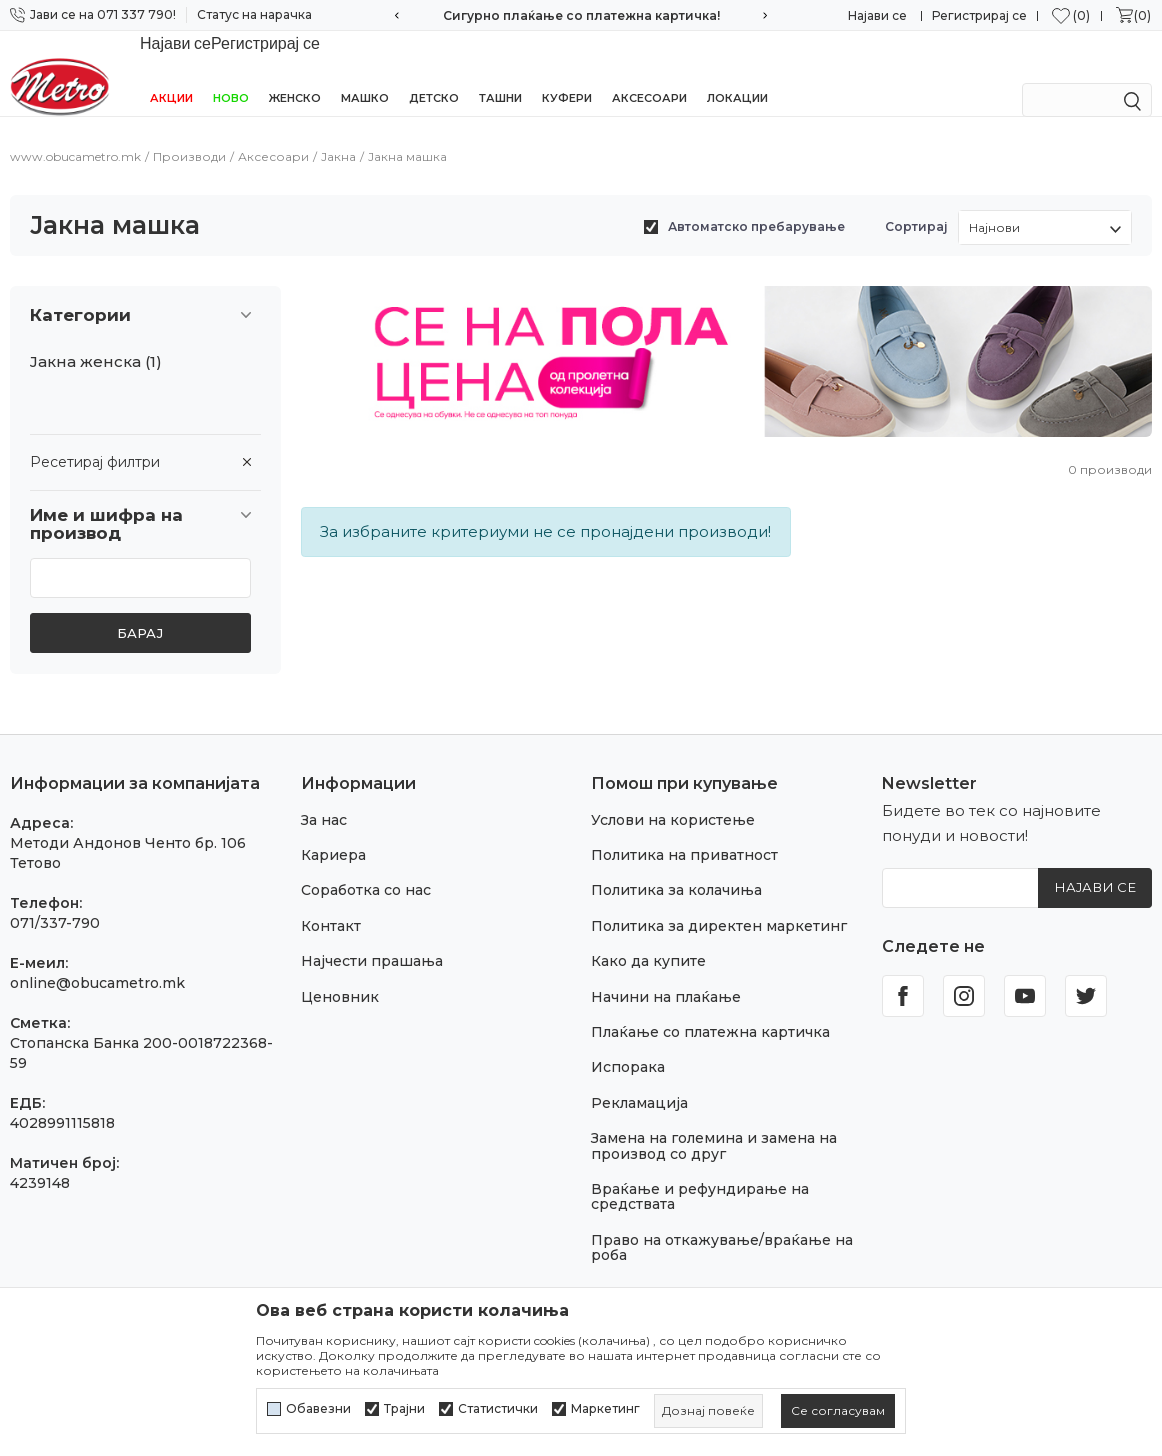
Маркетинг (605, 1409)
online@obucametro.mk (97, 961)
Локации (737, 72)
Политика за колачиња (676, 868)
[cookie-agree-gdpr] (838, 1411)
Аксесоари (649, 72)
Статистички (498, 1409)
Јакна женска (96, 340)
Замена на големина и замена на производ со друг (714, 1123)
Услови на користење (673, 798)
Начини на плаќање (666, 975)
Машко (365, 72)
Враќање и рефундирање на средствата (700, 1174)
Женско (295, 72)
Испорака (628, 1045)
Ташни (500, 72)
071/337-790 (55, 901)
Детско (434, 72)
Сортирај (916, 204)
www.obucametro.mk (75, 134)
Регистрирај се (979, 15)
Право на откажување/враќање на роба (722, 1225)
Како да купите (648, 939)
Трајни (404, 1409)
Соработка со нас (366, 868)
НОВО (231, 72)
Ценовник (340, 975)
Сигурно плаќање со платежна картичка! (581, 15)
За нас (324, 798)
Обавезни (318, 1409)
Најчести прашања (372, 939)
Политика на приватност (684, 833)
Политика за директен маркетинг (719, 904)
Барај (140, 611)
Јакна (338, 134)
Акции (171, 72)
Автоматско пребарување (756, 204)
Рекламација (639, 1081)
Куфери (567, 72)
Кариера (333, 833)
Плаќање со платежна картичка (710, 1010)
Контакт (331, 904)
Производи (189, 134)
